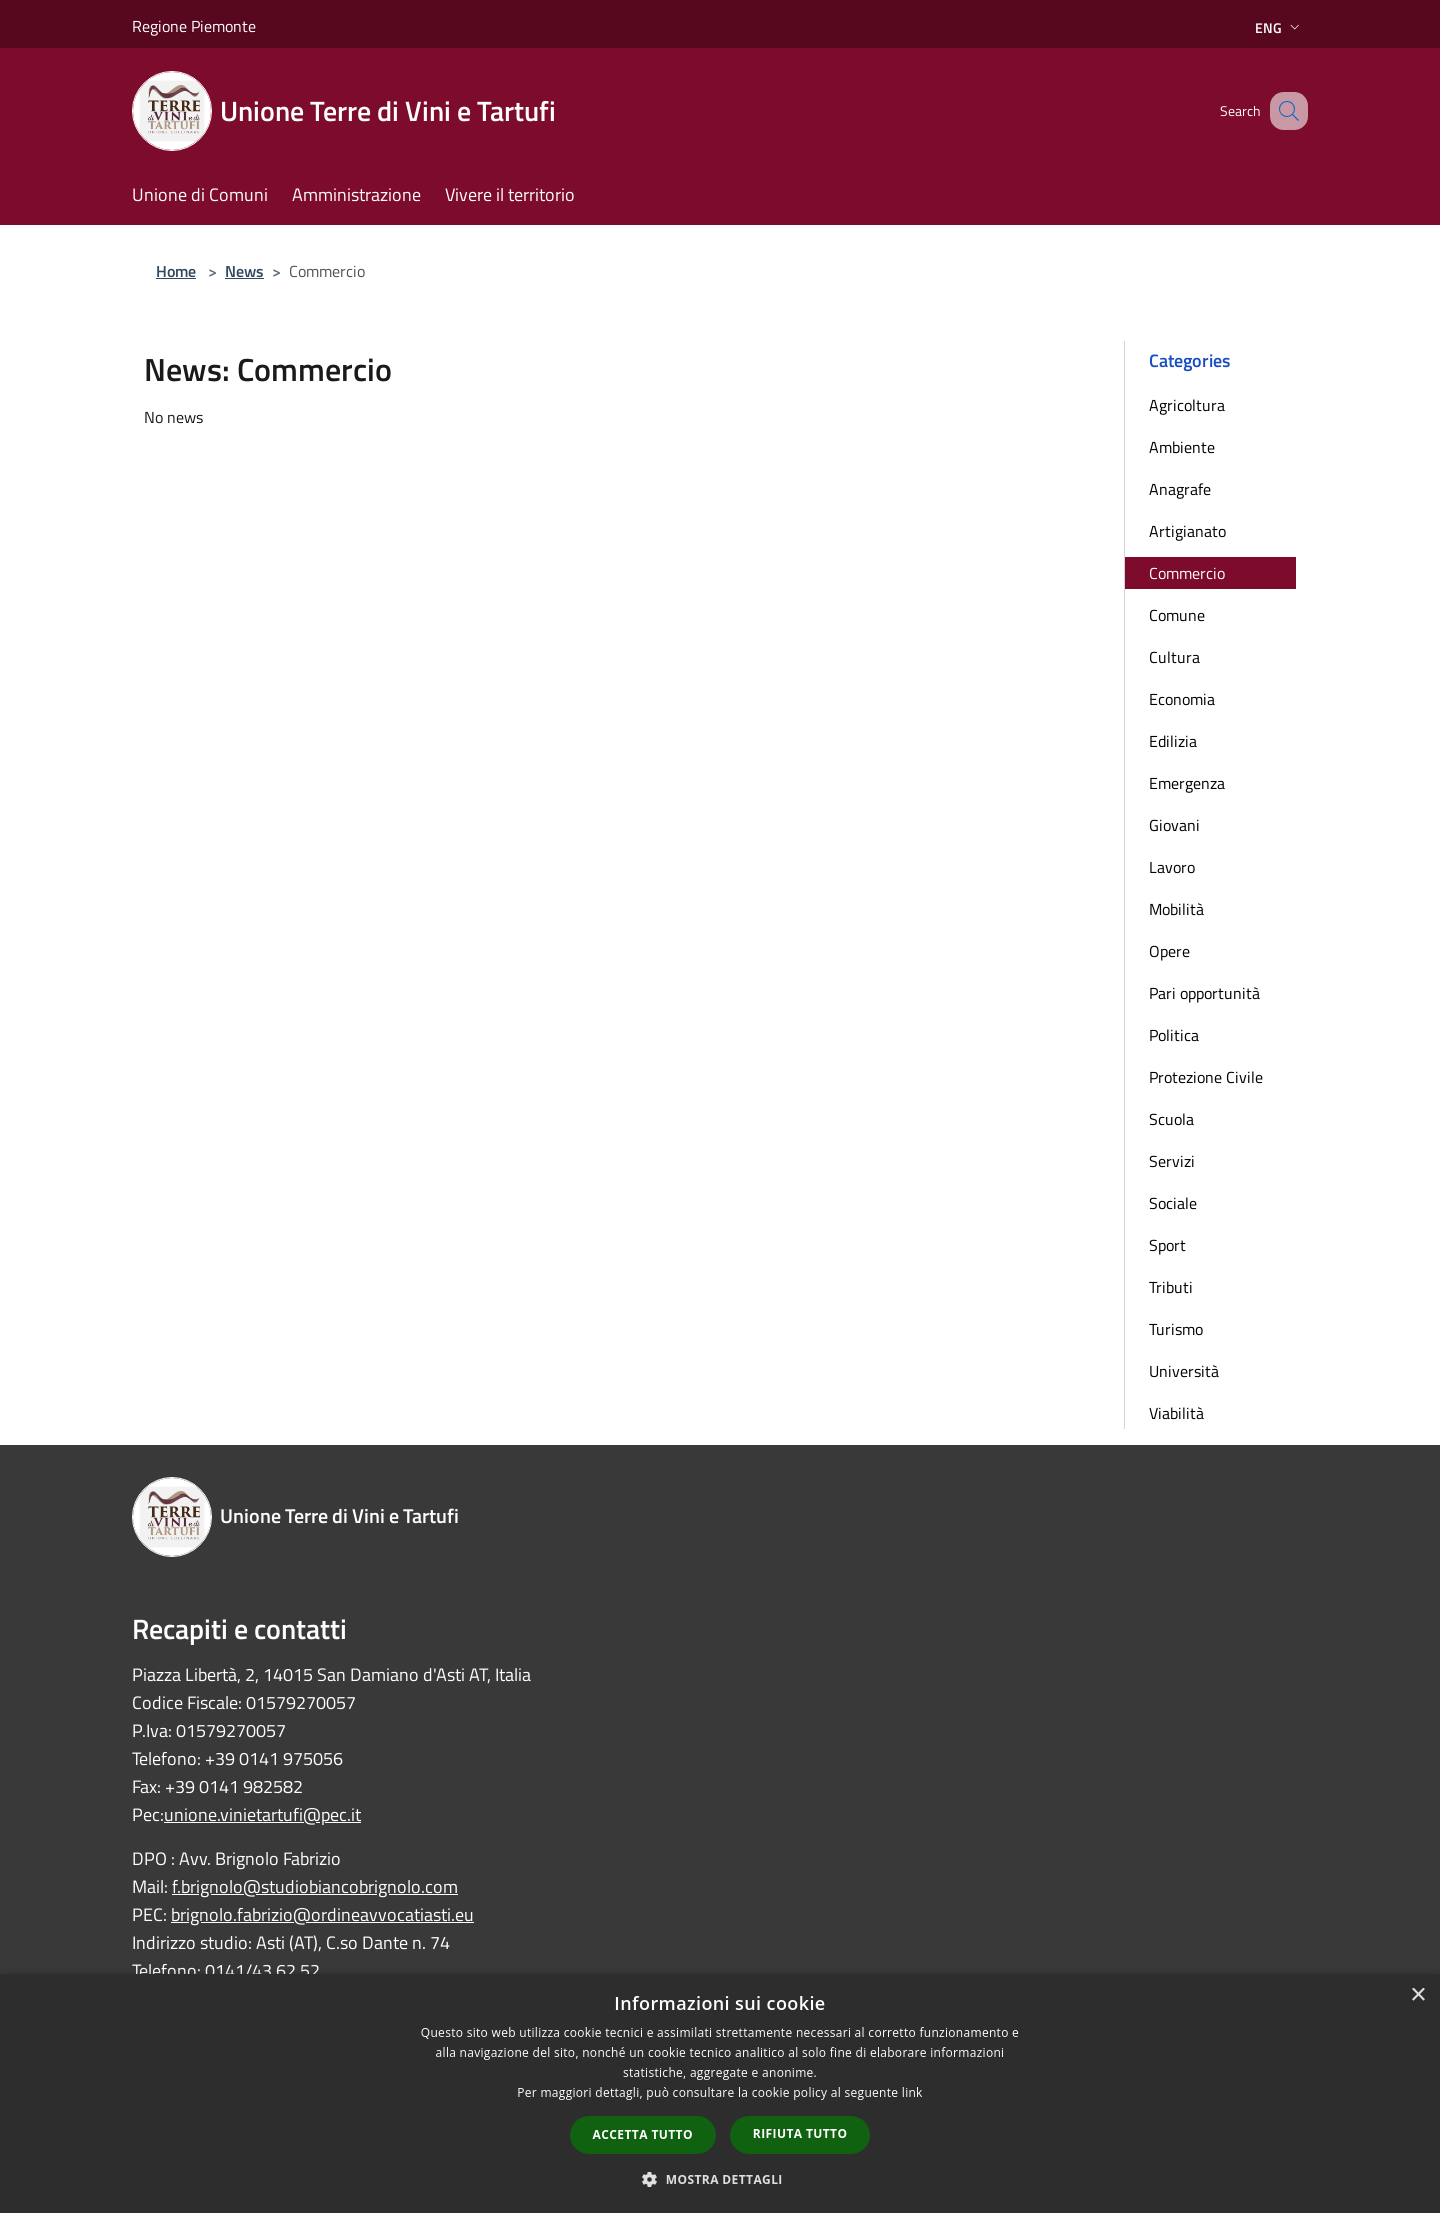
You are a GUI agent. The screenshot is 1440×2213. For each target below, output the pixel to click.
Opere (1169, 951)
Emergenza (1187, 783)
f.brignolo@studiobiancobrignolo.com (315, 1886)
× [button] (1417, 1995)
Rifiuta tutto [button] (800, 2133)
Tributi (1171, 1287)
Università (1184, 1371)
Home (176, 271)
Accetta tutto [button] (643, 2134)
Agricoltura (1187, 405)
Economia (1182, 699)
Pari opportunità (1204, 993)
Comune (1177, 615)
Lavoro (1172, 867)
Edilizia (1173, 741)
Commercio (1187, 573)
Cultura (1174, 657)
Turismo (1176, 1329)
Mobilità (1176, 909)
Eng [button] (1279, 27)
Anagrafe (1180, 489)
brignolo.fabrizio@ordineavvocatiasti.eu (322, 1914)
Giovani (1174, 825)
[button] (720, 2179)
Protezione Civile (1206, 1077)
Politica (1174, 1035)
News (244, 271)
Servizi (1172, 1161)
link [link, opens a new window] (912, 2092)
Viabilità (1176, 1413)
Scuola (1171, 1119)
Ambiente (1182, 447)
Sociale (1173, 1203)
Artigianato (1187, 531)
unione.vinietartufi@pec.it (262, 1814)
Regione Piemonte (194, 26)
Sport (1167, 1245)
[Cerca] (1284, 111)
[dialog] (720, 2093)
